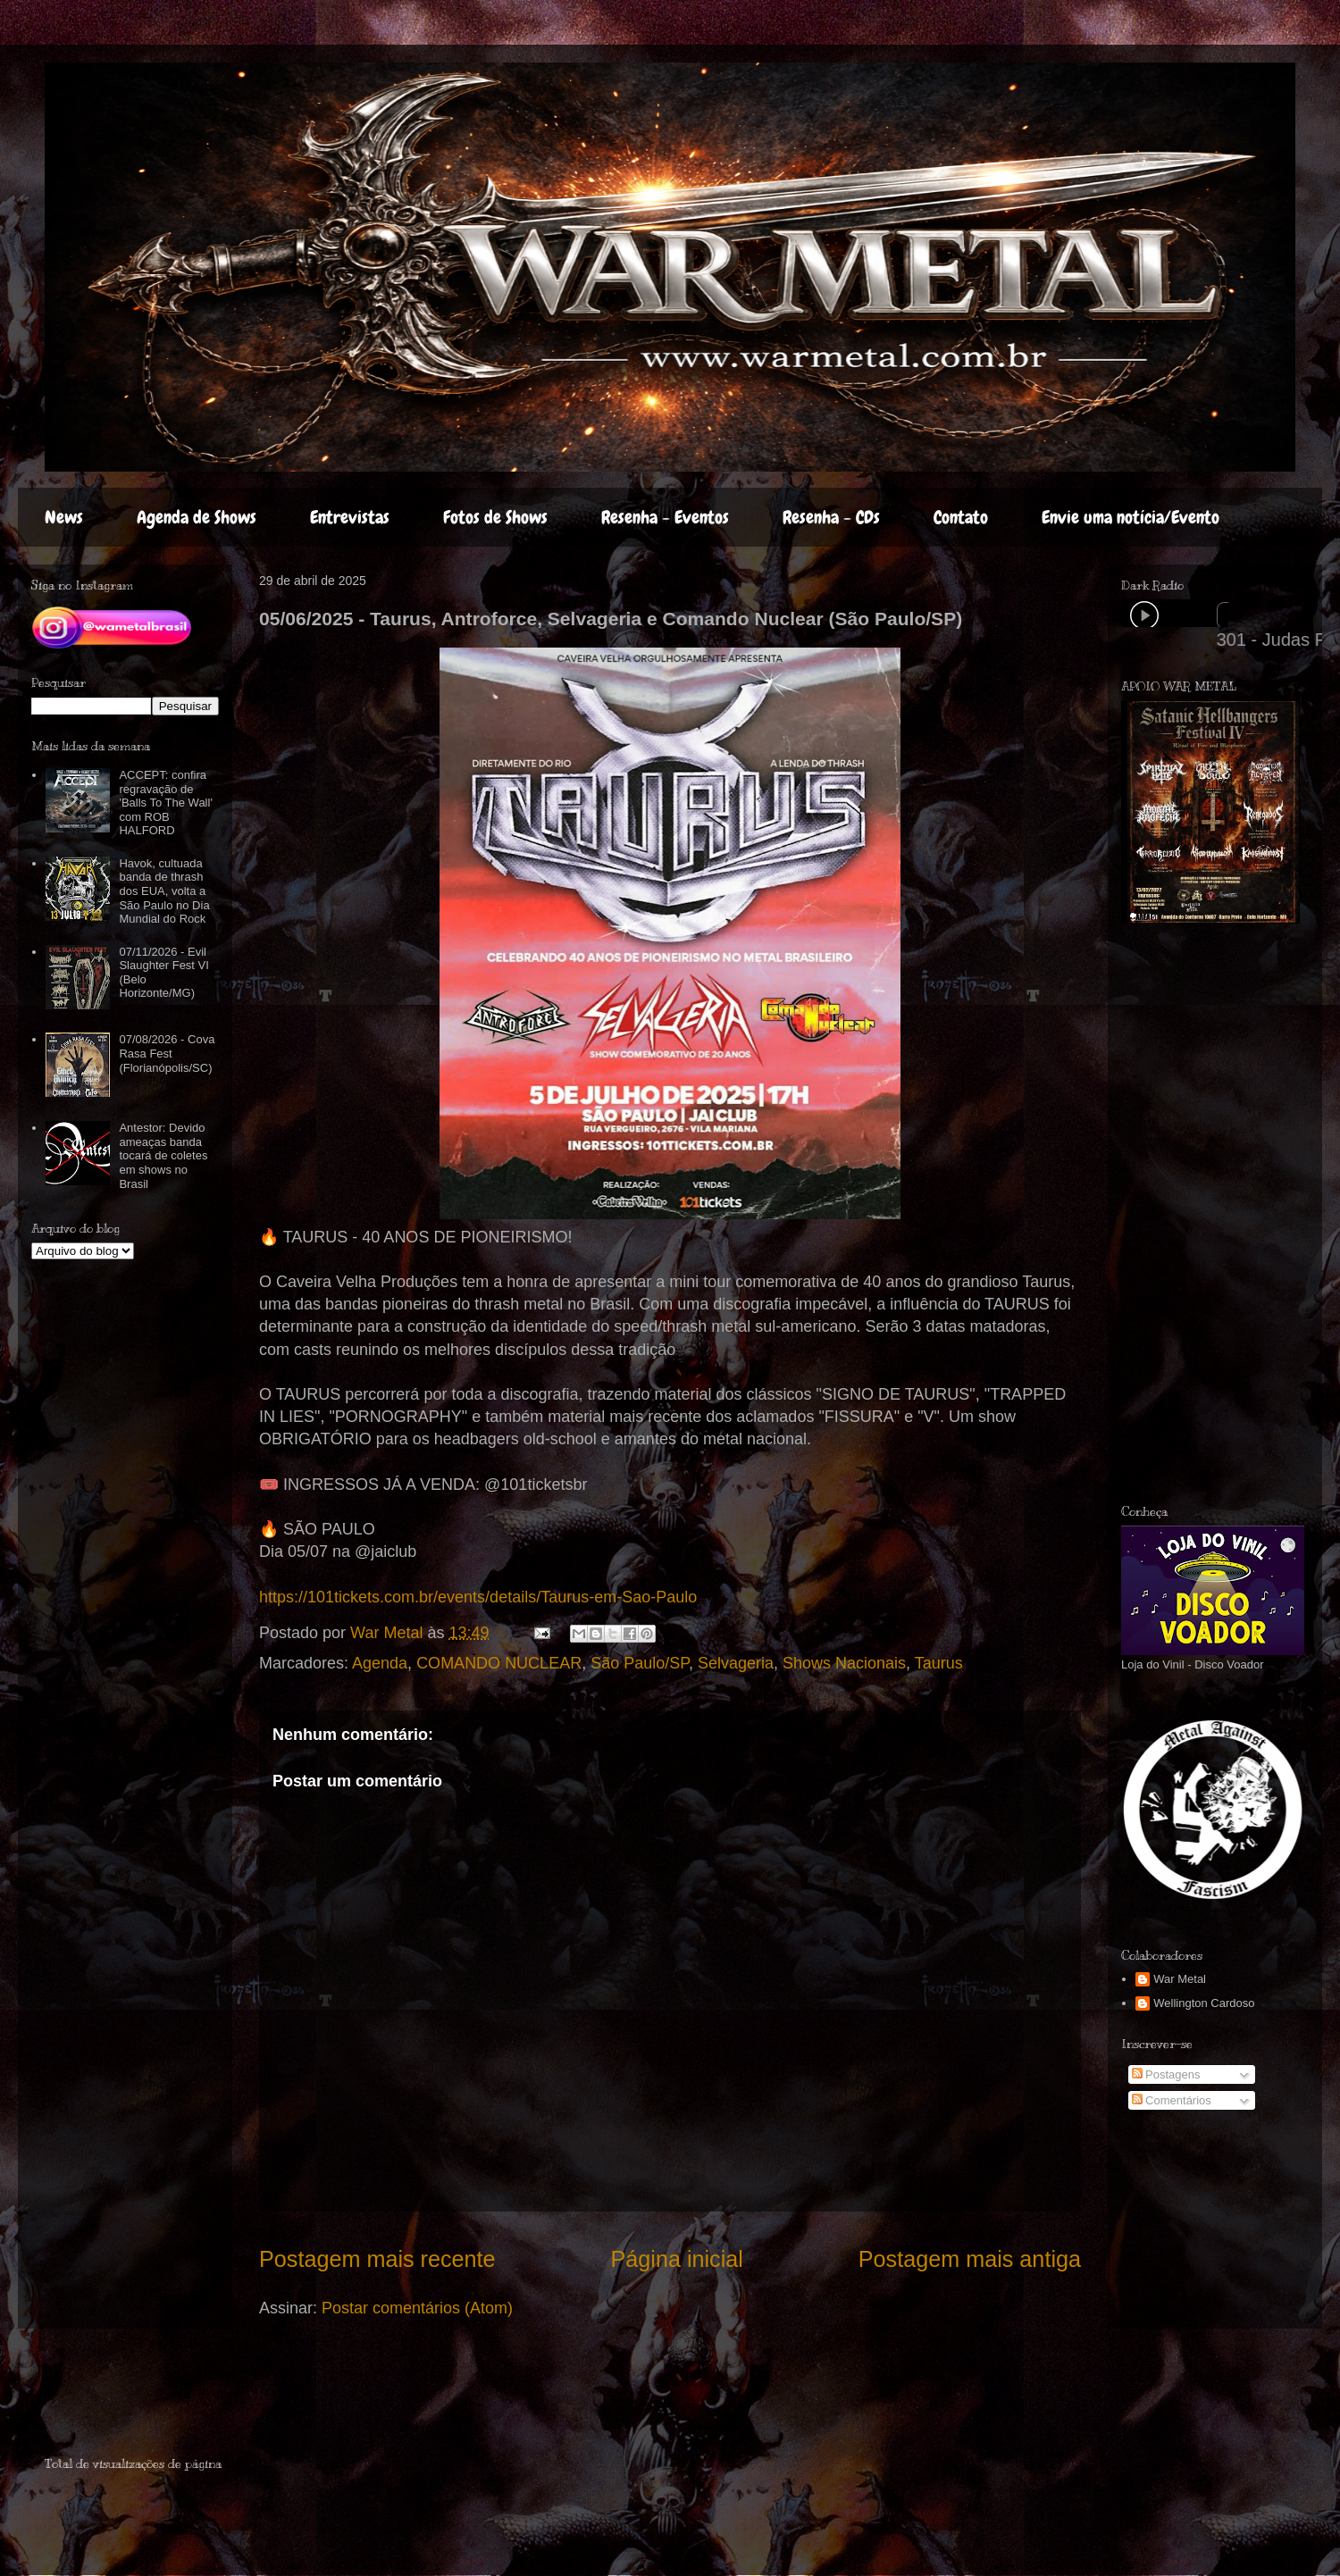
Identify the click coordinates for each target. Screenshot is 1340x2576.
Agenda (379, 1663)
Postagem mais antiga (969, 2258)
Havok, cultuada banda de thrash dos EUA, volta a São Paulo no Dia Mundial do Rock (164, 891)
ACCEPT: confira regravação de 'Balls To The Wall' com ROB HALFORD (165, 802)
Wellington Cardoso (1203, 2003)
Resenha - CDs (831, 517)
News (64, 517)
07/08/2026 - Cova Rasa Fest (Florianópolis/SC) (166, 1053)
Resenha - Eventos (665, 517)
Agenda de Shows (196, 517)
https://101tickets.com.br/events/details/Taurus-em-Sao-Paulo (478, 1597)
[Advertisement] (1229, 1214)
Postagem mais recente (377, 2258)
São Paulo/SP (639, 1663)
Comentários (1171, 2100)
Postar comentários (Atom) (417, 2308)
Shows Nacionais (844, 1663)
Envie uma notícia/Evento (1130, 517)
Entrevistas (349, 517)
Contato (961, 517)
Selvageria (736, 1663)
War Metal (1179, 1979)
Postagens (1166, 2074)
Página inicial (676, 2258)
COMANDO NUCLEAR (499, 1663)
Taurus (939, 1663)
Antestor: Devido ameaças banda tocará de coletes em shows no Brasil (163, 1155)
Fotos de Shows (495, 517)
